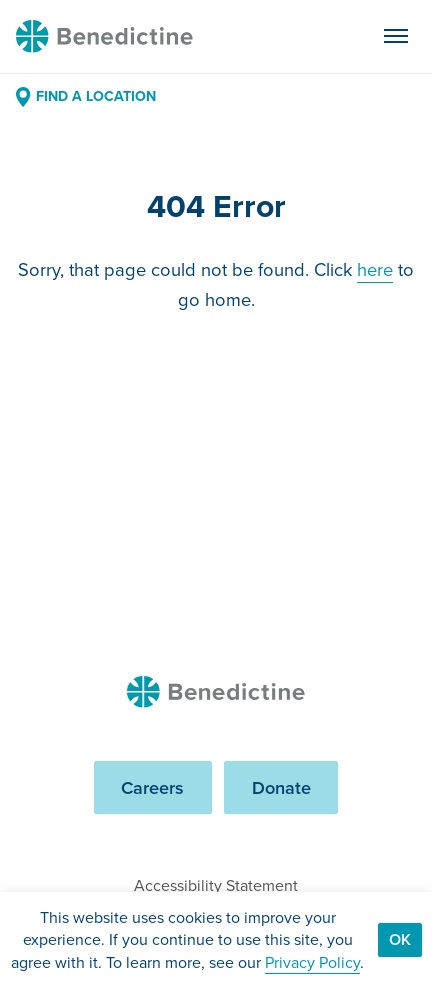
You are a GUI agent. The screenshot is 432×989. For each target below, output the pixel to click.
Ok (400, 939)
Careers (152, 787)
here (375, 269)
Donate (281, 787)
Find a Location (85, 96)
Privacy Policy (312, 962)
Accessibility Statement (216, 885)
